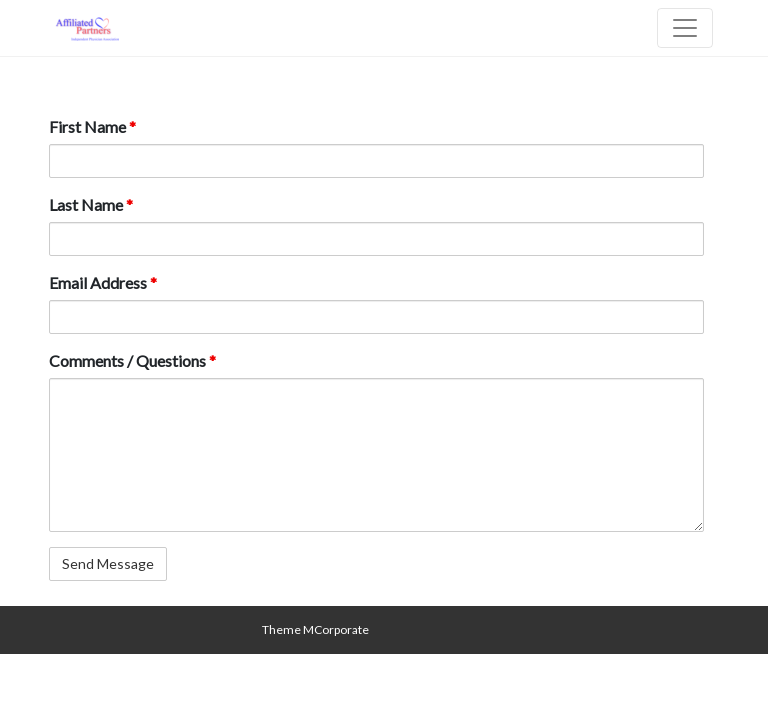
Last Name (91, 204)
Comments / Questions (132, 360)
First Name (92, 126)
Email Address (103, 282)
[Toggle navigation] (685, 28)
